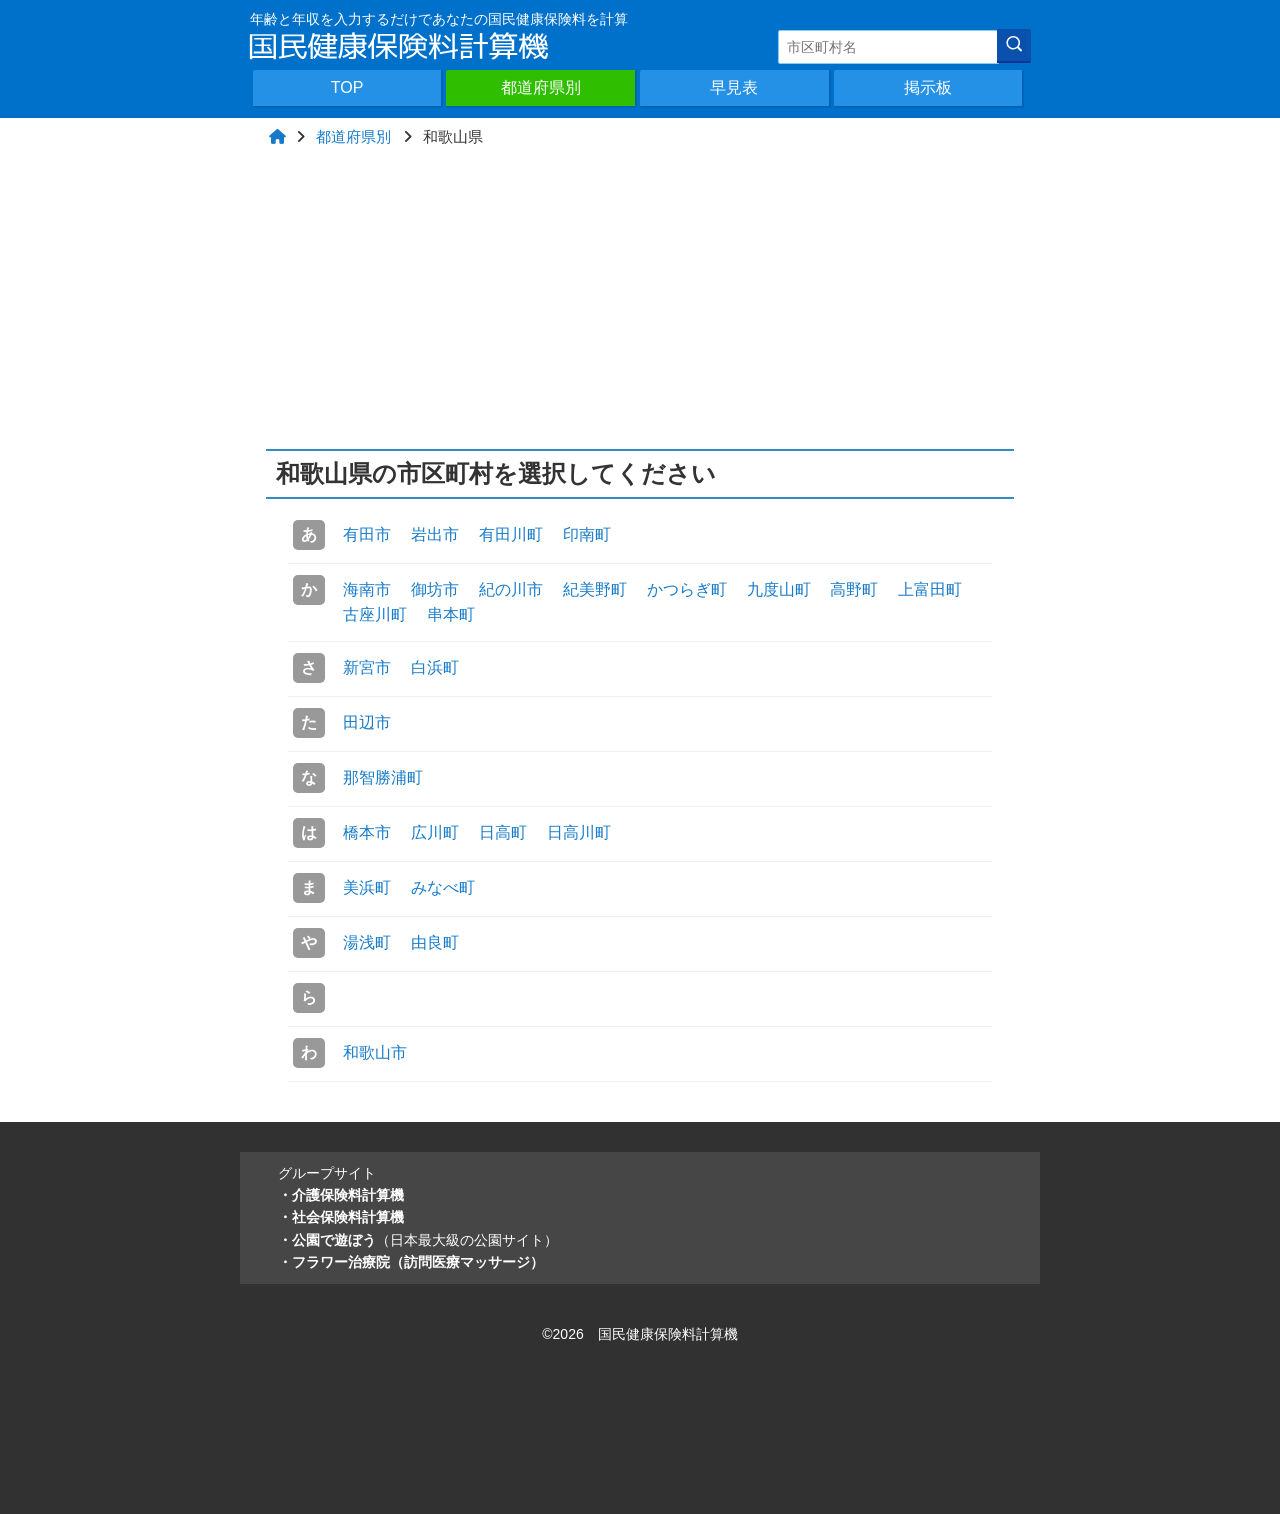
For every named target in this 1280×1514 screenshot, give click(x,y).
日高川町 (579, 832)
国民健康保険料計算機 (668, 1334)
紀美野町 (595, 589)
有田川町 (511, 534)
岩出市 (435, 534)
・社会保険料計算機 (341, 1217)
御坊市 (435, 589)
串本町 (451, 614)
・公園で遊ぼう (418, 1240)
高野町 (854, 589)
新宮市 (367, 667)
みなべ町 (443, 887)
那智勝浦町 (383, 777)
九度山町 (779, 589)
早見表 (734, 87)
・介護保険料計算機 (341, 1195)
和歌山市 (375, 1052)
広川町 (435, 832)
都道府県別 (541, 87)
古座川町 (375, 614)
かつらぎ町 (687, 589)
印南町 (587, 534)
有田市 (367, 534)
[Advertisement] (640, 299)
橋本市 (367, 832)
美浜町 (367, 887)
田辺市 (367, 722)
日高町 (503, 832)
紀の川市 (511, 589)
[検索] (1014, 46)
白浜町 (435, 667)
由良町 (435, 942)
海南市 (367, 589)
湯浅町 (367, 942)
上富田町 (930, 589)
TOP (347, 87)
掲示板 (928, 87)
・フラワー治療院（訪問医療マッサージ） (411, 1262)
